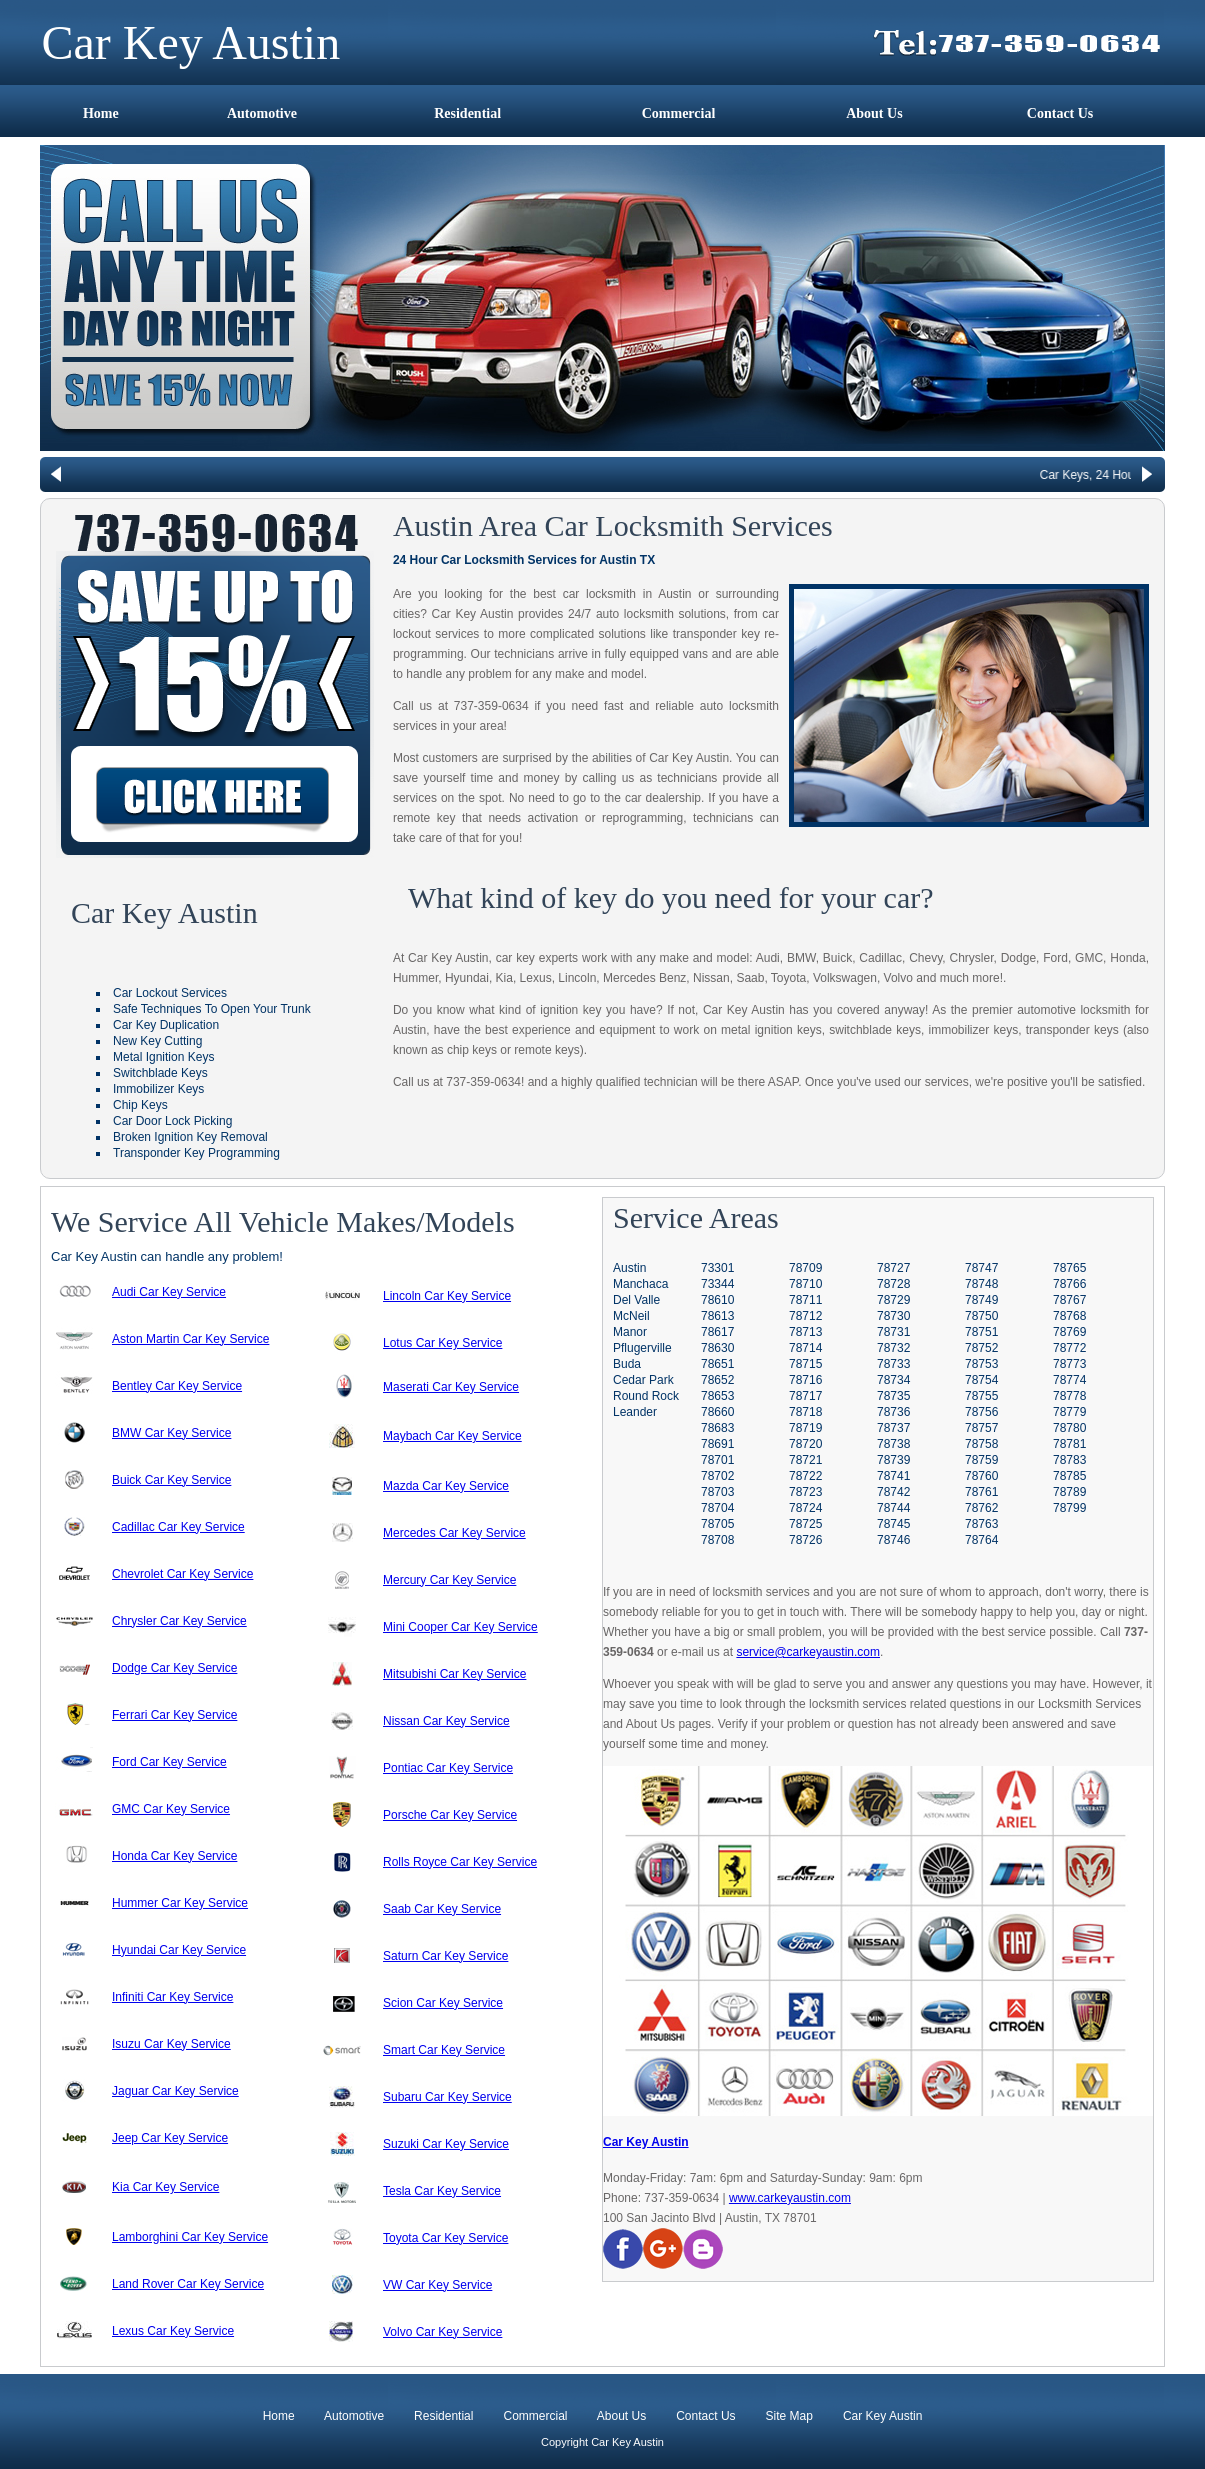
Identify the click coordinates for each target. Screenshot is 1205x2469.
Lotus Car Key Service (442, 1343)
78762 (981, 1508)
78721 (805, 1460)
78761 (981, 1492)
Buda (627, 1364)
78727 (893, 1268)
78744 (893, 1508)
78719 (805, 1428)
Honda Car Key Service (174, 1856)
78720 (805, 1444)
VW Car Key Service (437, 2285)
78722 (805, 1476)
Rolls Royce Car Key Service (460, 1862)
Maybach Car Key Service (452, 1436)
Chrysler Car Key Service (179, 1621)
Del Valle (636, 1300)
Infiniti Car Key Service (172, 1997)
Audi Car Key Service (169, 1292)
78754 (981, 1380)
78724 (805, 1508)
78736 (893, 1412)
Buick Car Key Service (171, 1480)
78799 (1069, 1508)
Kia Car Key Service (165, 2187)
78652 (717, 1380)
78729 (893, 1300)
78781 (1069, 1444)
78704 (717, 1508)
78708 (717, 1540)
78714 (805, 1348)
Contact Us (1060, 113)
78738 (893, 1444)
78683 (717, 1428)
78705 (717, 1524)
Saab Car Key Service (442, 1909)
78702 (717, 1476)
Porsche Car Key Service (450, 1815)
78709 (805, 1268)
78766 (1069, 1284)
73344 (717, 1284)
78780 (1069, 1428)
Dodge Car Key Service (174, 1668)
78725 (805, 1524)
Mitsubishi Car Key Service (454, 1674)
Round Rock (646, 1396)
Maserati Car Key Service (451, 1387)
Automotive (262, 113)
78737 (893, 1428)
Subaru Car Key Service (447, 2097)
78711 (805, 1300)
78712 (805, 1316)
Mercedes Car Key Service (454, 1533)
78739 (893, 1460)
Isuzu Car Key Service (171, 2044)
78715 (805, 1364)
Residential (467, 113)
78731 (893, 1332)
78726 (805, 1540)
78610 (717, 1300)
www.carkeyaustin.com (790, 2198)
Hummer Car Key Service (180, 1903)
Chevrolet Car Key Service (182, 1574)
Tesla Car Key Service (442, 2191)
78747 (981, 1268)
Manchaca (640, 1284)
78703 (717, 1492)
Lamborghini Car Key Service (190, 2237)
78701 (717, 1460)
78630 (717, 1348)
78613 (717, 1316)
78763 (981, 1524)
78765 (1069, 1268)
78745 (893, 1524)
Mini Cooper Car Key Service (460, 1627)
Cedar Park (643, 1380)
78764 (981, 1540)
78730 (893, 1316)
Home (101, 113)
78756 (981, 1412)
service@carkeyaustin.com (808, 1652)
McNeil (631, 1316)
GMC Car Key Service (171, 1809)
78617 (717, 1332)
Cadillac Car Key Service (178, 1527)
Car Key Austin (646, 2142)
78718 (805, 1412)
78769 (1069, 1332)
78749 (981, 1300)
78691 (717, 1444)
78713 (805, 1332)
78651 (717, 1364)
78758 (981, 1444)
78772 (1069, 1348)
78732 (893, 1348)
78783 (1069, 1460)
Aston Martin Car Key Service (190, 1339)
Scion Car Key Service (443, 2003)
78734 (893, 1380)
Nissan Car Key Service (446, 1721)
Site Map (787, 2416)
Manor (630, 1332)
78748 (981, 1284)
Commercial (679, 113)
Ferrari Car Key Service (174, 1715)
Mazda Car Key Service (446, 1486)
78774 (1069, 1380)
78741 (893, 1476)
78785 (1069, 1476)
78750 (981, 1316)
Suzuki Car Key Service (446, 2144)
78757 (981, 1428)
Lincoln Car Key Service (447, 1296)
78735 (893, 1396)
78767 (1069, 1300)
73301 (717, 1268)
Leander (635, 1412)
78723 (805, 1492)
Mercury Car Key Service (449, 1580)
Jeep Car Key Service (170, 2138)
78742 (893, 1492)
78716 (805, 1380)
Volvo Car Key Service (442, 2332)
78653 (717, 1396)
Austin (629, 1268)
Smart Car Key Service (444, 2050)
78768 (1069, 1316)
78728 (893, 1284)
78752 (981, 1348)
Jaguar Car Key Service (175, 2091)
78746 (893, 1540)
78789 (1069, 1492)
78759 (981, 1460)
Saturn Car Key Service (445, 1956)
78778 (1069, 1396)
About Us (874, 113)
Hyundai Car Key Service (179, 1950)
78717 (805, 1396)
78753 (981, 1364)
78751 (981, 1332)
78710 (805, 1284)
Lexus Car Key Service (173, 2331)
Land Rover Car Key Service (188, 2284)
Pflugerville (642, 1348)
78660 (717, 1412)
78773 (1069, 1364)
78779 (1069, 1412)
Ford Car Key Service (169, 1762)
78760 (981, 1476)
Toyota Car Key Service (445, 2238)
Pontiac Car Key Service (448, 1768)
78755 (981, 1396)
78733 (893, 1364)
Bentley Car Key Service (177, 1386)
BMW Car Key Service (171, 1433)
